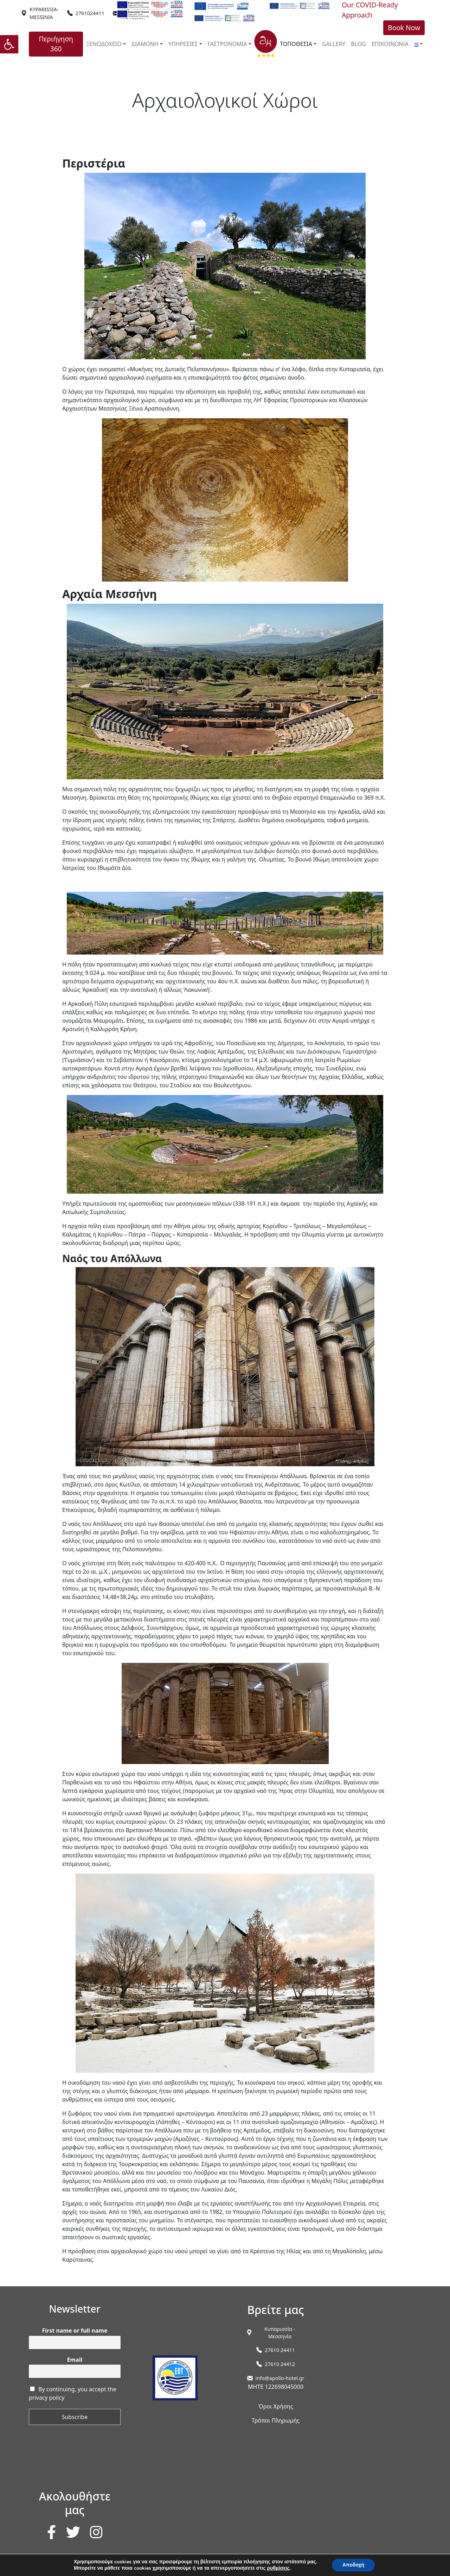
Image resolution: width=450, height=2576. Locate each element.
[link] (9, 44)
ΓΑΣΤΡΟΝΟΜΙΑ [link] (227, 44)
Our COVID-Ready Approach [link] (370, 10)
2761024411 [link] (90, 13)
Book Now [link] (404, 27)
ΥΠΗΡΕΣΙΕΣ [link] (183, 44)
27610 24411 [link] (280, 2350)
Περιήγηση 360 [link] (56, 44)
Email (75, 2360)
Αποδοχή (353, 2565)
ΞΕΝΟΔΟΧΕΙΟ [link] (104, 44)
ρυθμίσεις (278, 2568)
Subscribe (75, 2417)
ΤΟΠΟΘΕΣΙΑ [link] (296, 44)
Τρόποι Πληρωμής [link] (276, 2420)
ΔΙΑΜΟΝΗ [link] (145, 44)
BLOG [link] (358, 44)
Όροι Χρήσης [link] (275, 2406)
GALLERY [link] (334, 44)
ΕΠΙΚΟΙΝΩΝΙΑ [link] (390, 44)
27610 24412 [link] (280, 2364)
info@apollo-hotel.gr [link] (280, 2378)
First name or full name (75, 2330)
